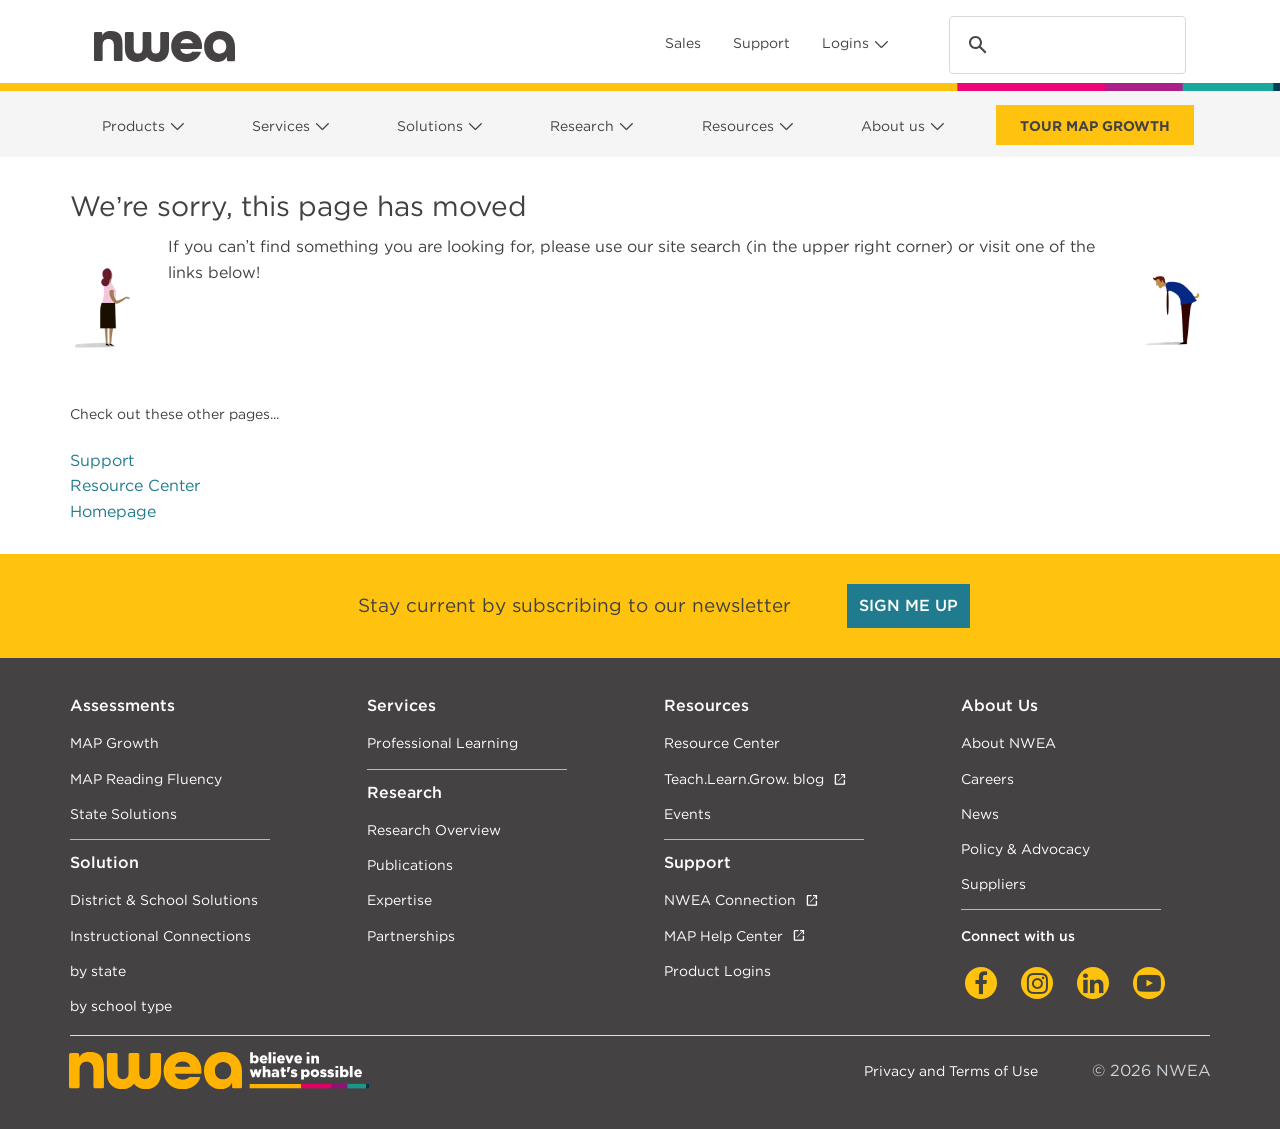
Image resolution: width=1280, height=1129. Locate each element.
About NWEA (1008, 742)
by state (98, 970)
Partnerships (411, 935)
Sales (683, 43)
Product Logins (717, 970)
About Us (999, 705)
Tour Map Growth (1095, 126)
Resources (738, 126)
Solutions (430, 126)
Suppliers (993, 883)
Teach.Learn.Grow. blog (744, 778)
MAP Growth (114, 742)
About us (893, 126)
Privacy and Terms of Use (951, 1070)
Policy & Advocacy (1025, 848)
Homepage (113, 511)
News (980, 813)
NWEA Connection (730, 899)
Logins (845, 43)
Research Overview (434, 829)
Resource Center (135, 485)
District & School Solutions (164, 899)
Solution (104, 862)
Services (281, 126)
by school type (121, 1005)
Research (582, 126)
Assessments (122, 705)
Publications (410, 864)
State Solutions (123, 813)
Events (687, 813)
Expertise (399, 899)
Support (761, 43)
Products (133, 126)
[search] (1064, 45)
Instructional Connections (160, 935)
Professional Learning (442, 742)
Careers (987, 778)
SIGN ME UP (908, 605)
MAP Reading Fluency (146, 778)
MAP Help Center (723, 935)
